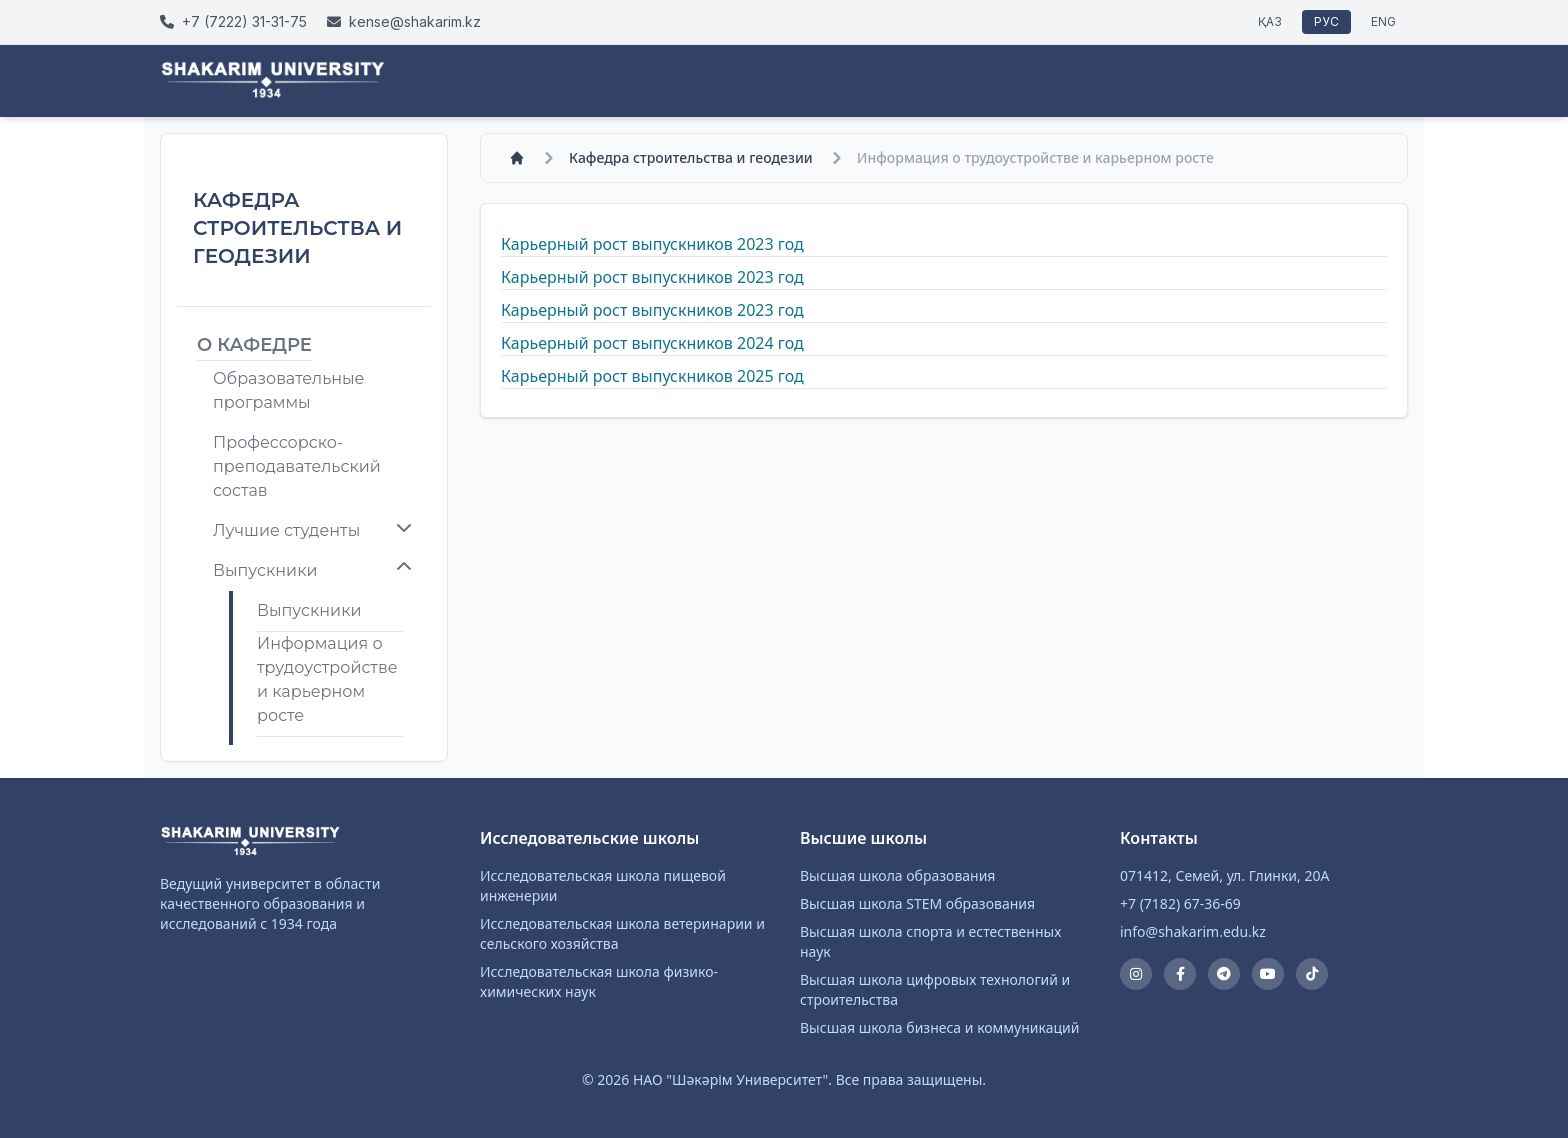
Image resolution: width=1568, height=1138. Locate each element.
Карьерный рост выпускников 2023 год (652, 244)
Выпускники (309, 610)
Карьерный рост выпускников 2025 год (652, 376)
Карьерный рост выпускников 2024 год (652, 343)
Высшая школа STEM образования (917, 903)
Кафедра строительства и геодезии (691, 157)
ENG (1383, 21)
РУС (1326, 21)
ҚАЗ (1270, 21)
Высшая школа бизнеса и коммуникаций (939, 1027)
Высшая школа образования (897, 875)
